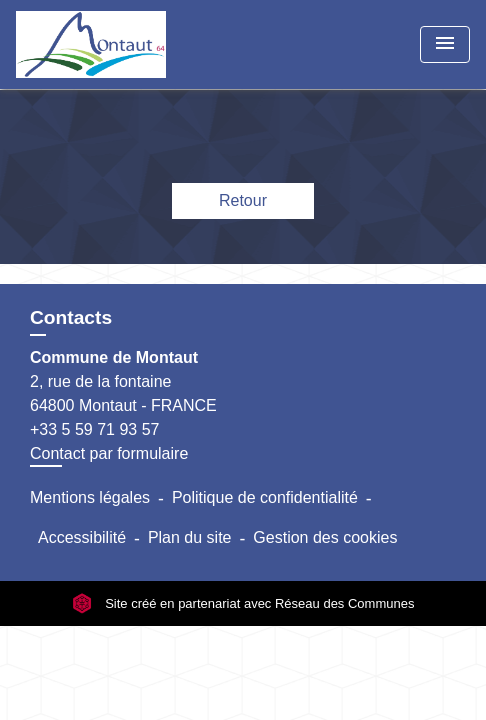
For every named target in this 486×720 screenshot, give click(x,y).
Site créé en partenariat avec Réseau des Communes (243, 603)
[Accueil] (91, 44)
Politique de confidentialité (265, 497)
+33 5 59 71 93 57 (94, 429)
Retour (243, 200)
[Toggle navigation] (445, 44)
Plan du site (190, 537)
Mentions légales (90, 497)
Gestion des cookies (325, 537)
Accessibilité (82, 537)
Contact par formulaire (109, 453)
